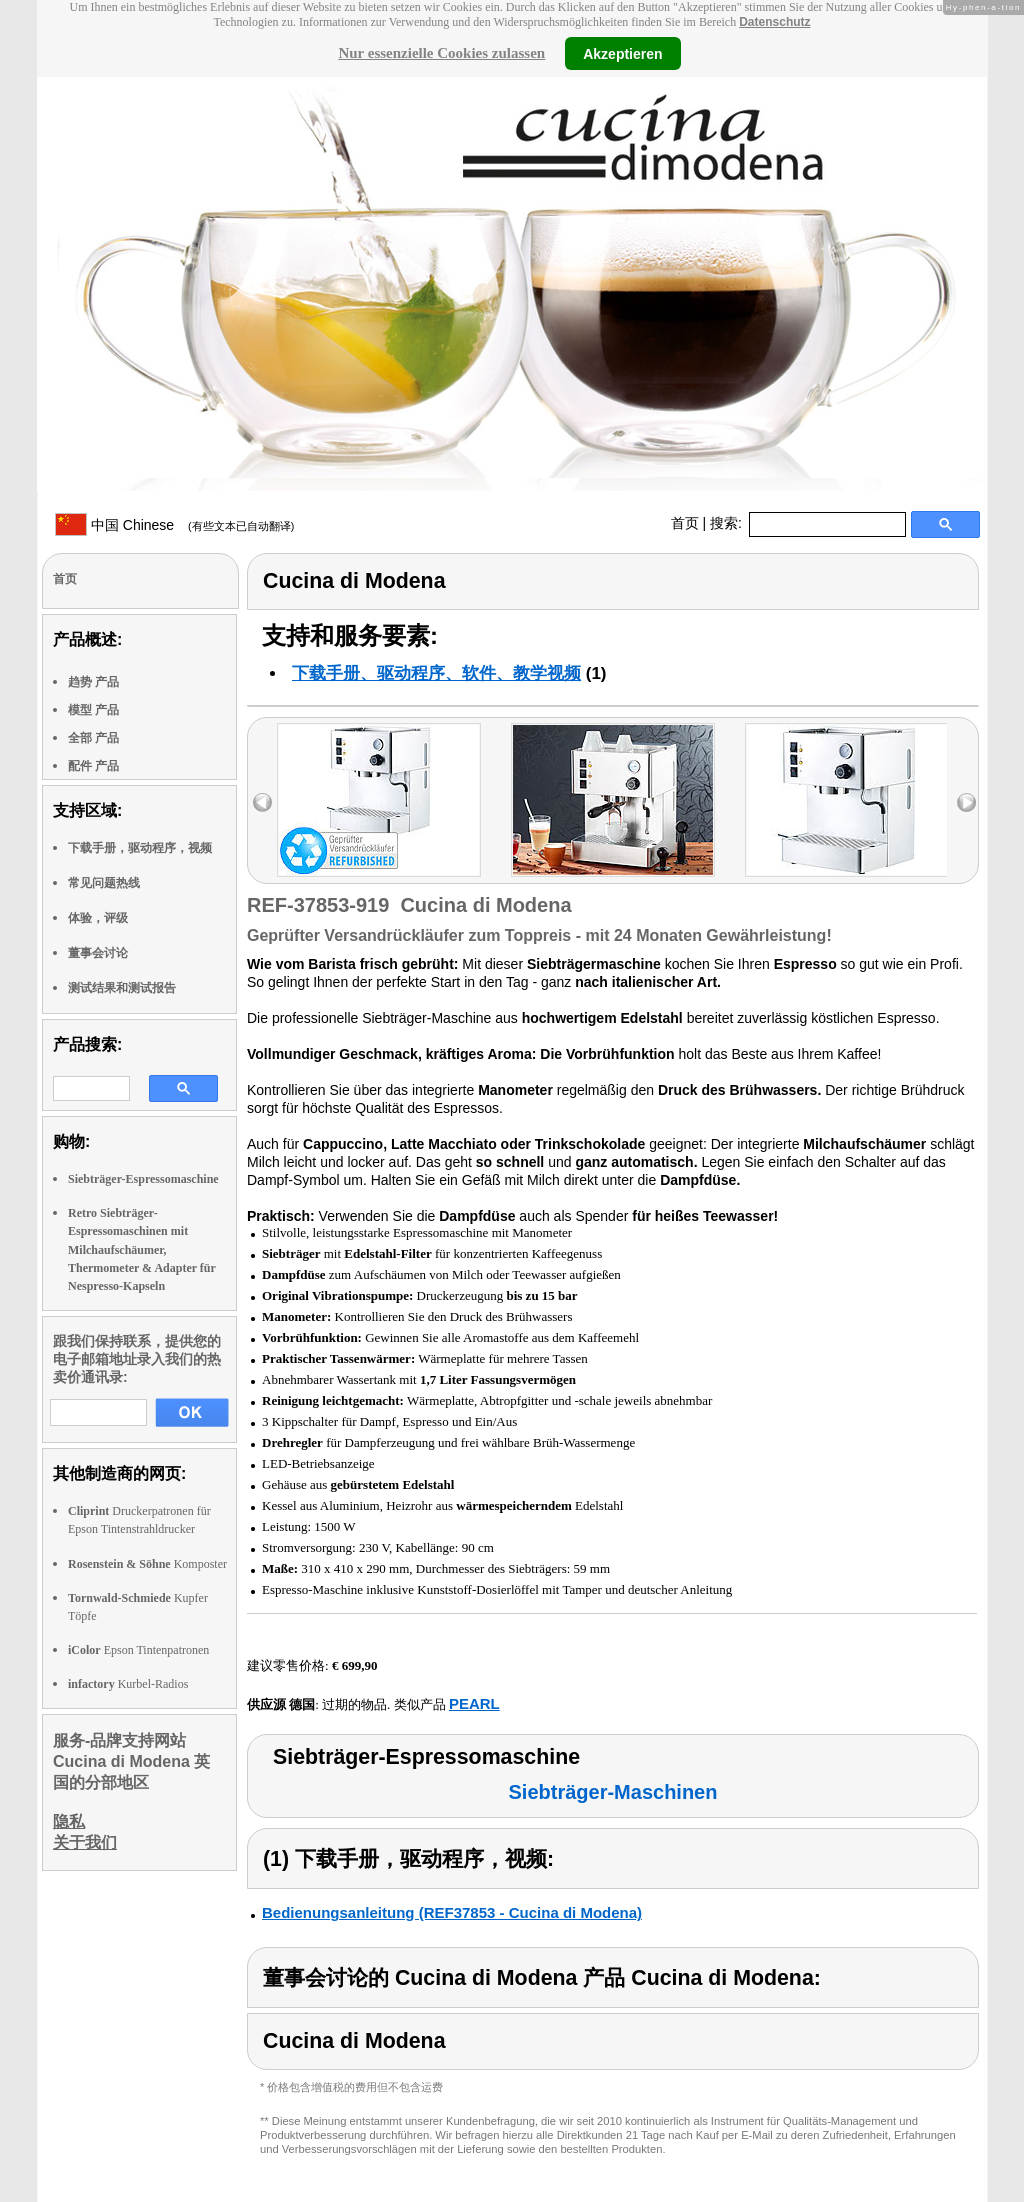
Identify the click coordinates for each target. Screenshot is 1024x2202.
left (262, 802)
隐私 (69, 1821)
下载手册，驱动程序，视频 (140, 848)
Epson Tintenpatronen (138, 1650)
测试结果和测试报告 (122, 988)
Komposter (147, 1564)
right (966, 802)
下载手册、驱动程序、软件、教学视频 (436, 673)
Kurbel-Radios (128, 1684)
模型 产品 (93, 710)
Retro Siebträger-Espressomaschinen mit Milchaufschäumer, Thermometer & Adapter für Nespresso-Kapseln (142, 1249)
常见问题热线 (104, 883)
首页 (685, 523)
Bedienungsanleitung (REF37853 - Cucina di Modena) (452, 1912)
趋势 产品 (93, 682)
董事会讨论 (98, 953)
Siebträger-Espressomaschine (143, 1179)
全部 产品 (93, 738)
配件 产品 (93, 766)
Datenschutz (774, 22)
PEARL (474, 1703)
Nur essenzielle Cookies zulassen (441, 53)
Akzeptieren (622, 53)
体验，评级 (98, 918)
